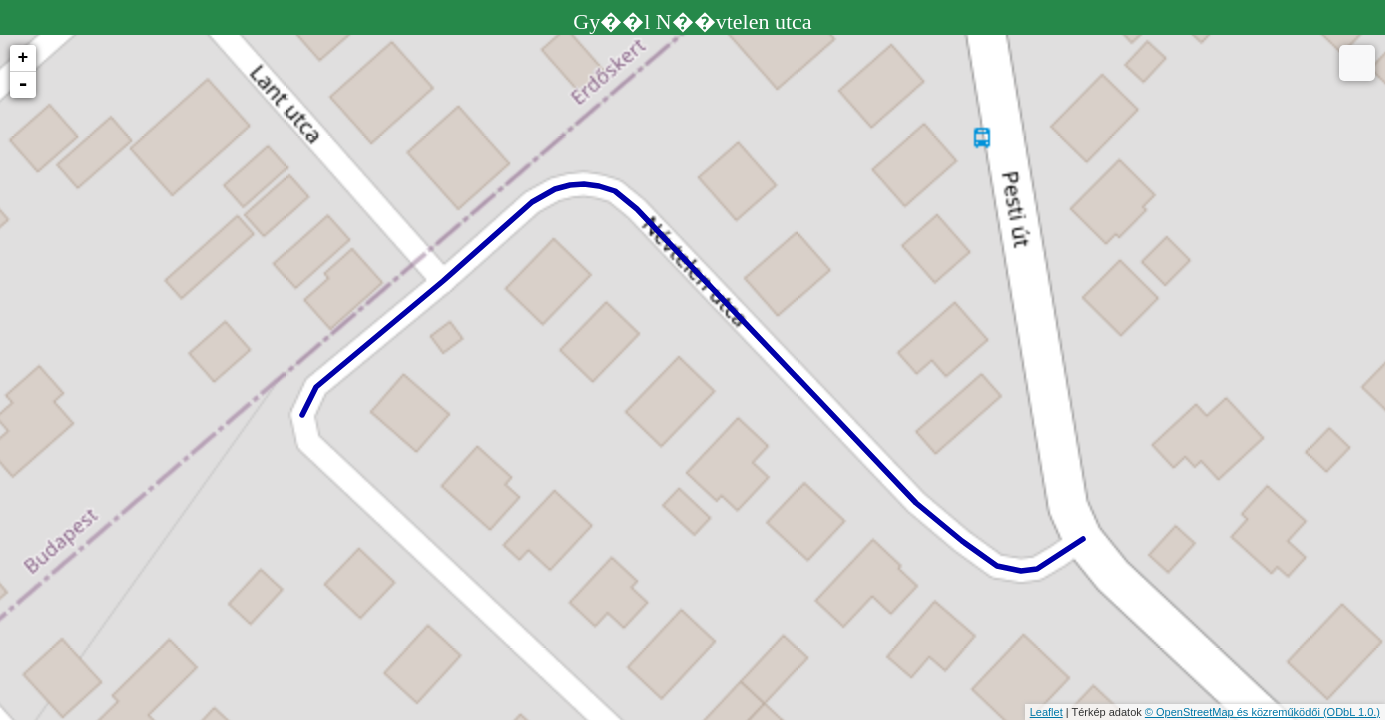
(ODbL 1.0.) (1351, 712)
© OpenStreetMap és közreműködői (1234, 712)
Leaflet (1046, 712)
